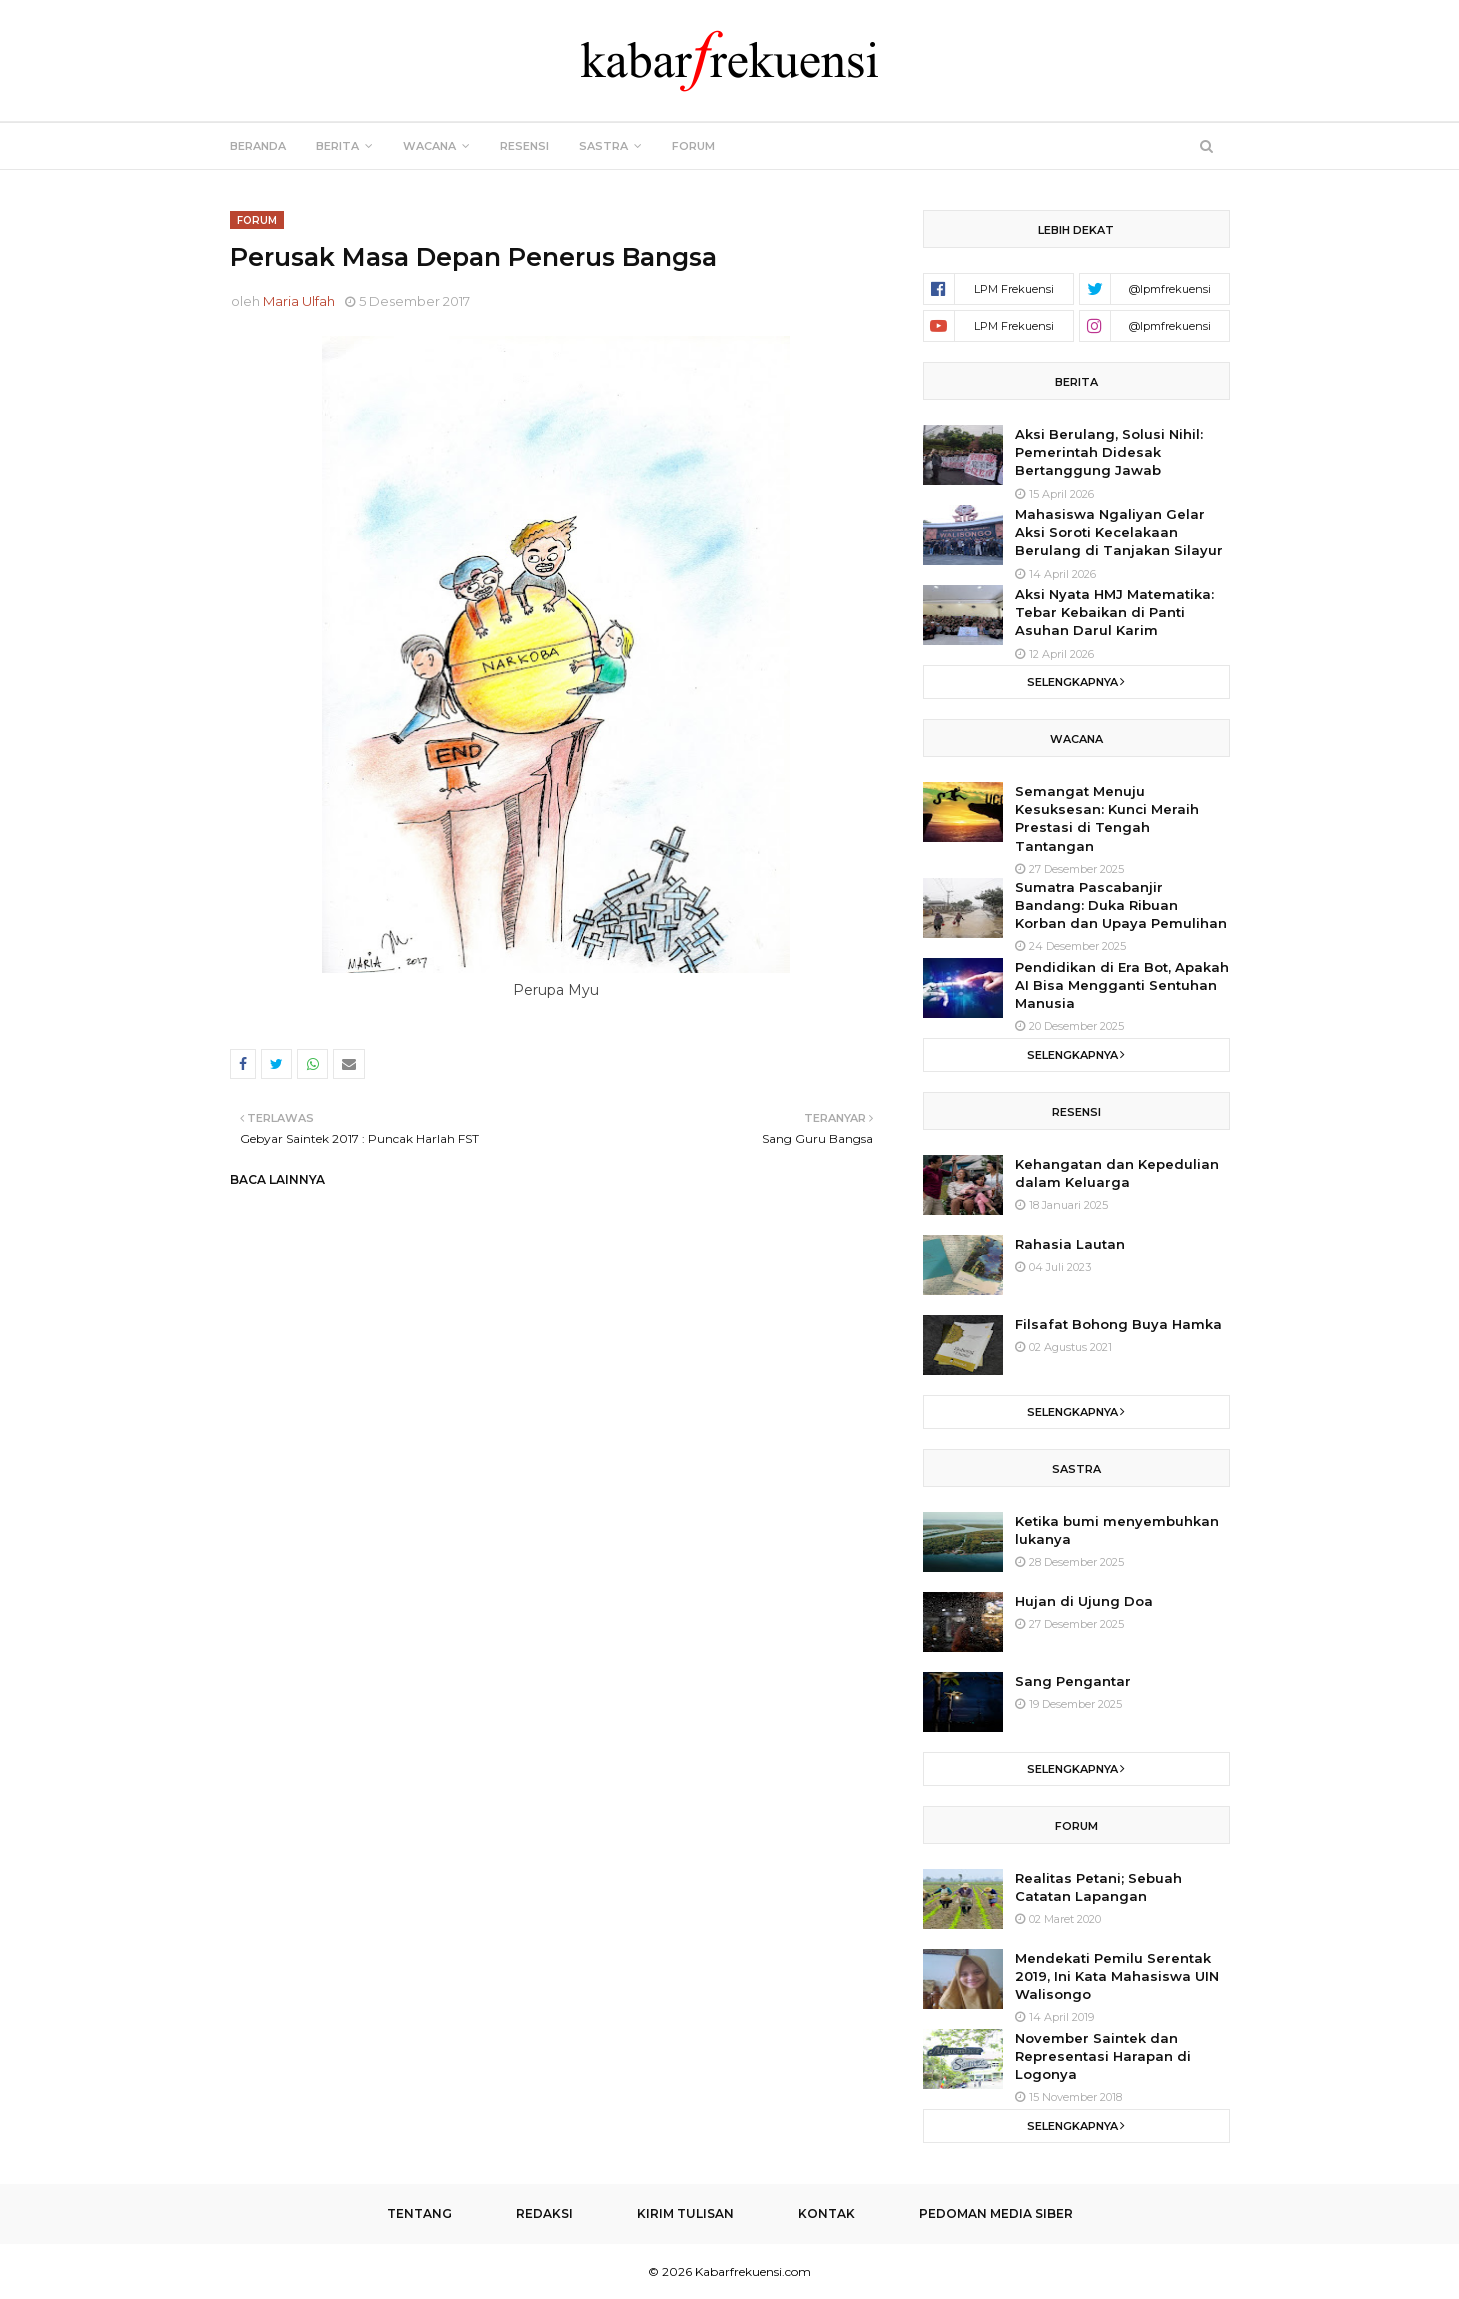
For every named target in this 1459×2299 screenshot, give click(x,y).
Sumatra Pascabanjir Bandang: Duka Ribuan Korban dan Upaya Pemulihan (1121, 905)
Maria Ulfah (299, 301)
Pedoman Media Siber (996, 2213)
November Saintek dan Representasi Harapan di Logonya (1103, 2056)
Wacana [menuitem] (429, 146)
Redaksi (544, 2213)
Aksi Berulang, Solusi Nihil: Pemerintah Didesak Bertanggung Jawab (1109, 452)
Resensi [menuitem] (524, 146)
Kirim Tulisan (685, 2213)
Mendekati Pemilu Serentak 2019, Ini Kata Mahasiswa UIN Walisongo (1117, 1976)
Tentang (419, 2213)
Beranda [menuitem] (258, 146)
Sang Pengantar (1073, 1681)
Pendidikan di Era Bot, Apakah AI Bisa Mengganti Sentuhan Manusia (1122, 985)
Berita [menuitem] (337, 146)
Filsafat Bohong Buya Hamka (1118, 1324)
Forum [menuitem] (693, 146)
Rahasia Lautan (1070, 1244)
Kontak (826, 2213)
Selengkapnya (1072, 682)
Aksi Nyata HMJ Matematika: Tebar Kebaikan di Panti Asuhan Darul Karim (1114, 612)
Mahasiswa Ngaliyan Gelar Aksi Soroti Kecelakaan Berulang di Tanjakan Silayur (1119, 532)
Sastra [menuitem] (603, 146)
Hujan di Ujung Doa (1084, 1601)
